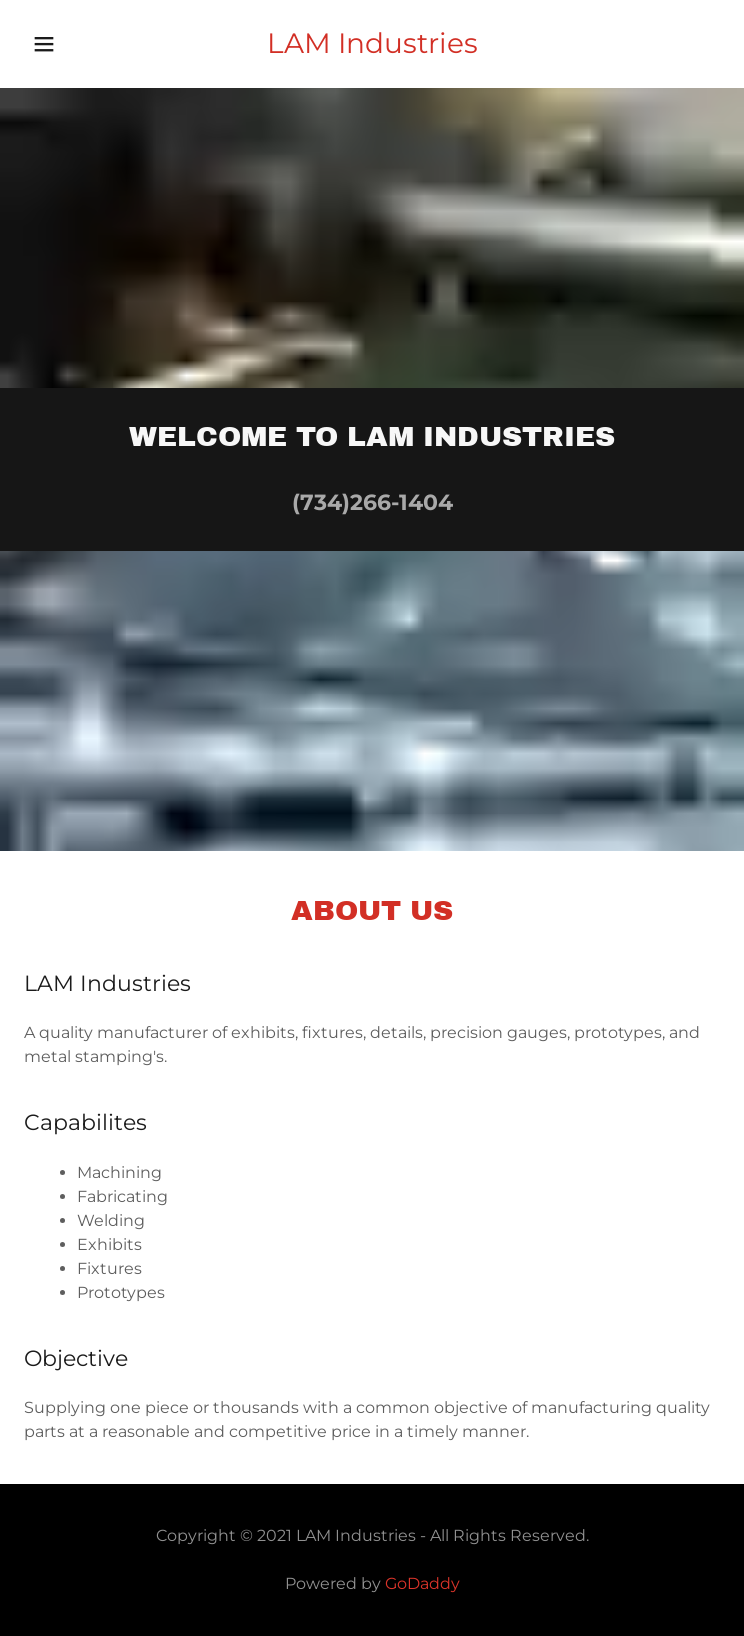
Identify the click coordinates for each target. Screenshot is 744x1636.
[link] (372, 44)
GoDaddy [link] (422, 1583)
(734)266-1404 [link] (372, 502)
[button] (72, 44)
